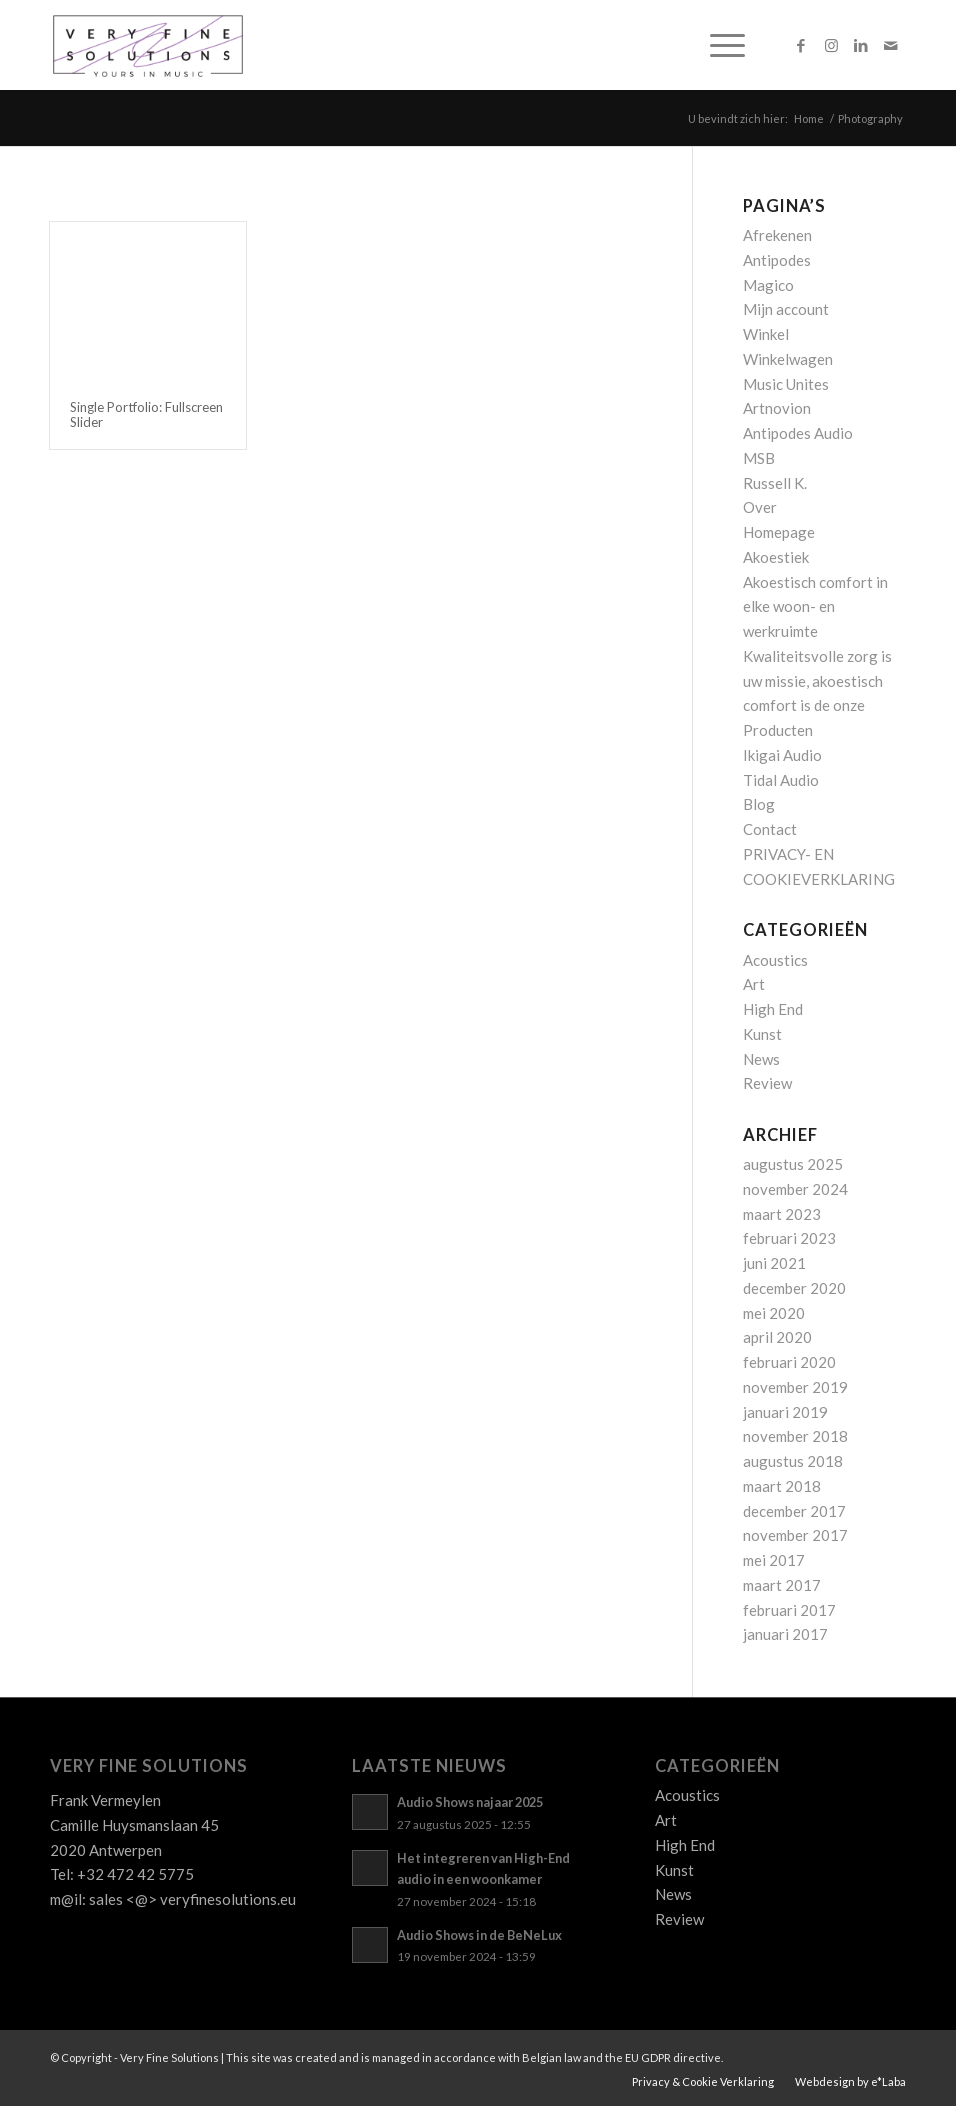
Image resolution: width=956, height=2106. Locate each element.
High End (773, 1009)
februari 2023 (789, 1238)
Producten (778, 730)
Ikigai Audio (782, 755)
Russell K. (775, 483)
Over (760, 507)
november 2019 (795, 1387)
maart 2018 (782, 1486)
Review (767, 1083)
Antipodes (777, 260)
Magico (768, 285)
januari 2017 (785, 1634)
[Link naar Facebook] (801, 45)
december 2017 (794, 1511)
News (761, 1059)
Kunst (762, 1034)
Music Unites (786, 384)
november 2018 (795, 1436)
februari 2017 (789, 1610)
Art (754, 984)
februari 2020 (789, 1362)
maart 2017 (782, 1585)
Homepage (779, 532)
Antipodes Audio (798, 433)
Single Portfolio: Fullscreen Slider (146, 414)
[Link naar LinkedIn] (861, 45)
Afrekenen (777, 235)
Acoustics (775, 960)
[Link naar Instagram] (831, 45)
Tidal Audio (781, 780)
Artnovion (777, 408)
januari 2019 (785, 1412)
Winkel (766, 334)
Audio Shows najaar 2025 (470, 1802)
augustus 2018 (793, 1461)
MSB (759, 458)
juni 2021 (774, 1263)
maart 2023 (782, 1214)
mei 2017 (774, 1560)
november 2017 (795, 1535)
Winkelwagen (788, 359)
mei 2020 (774, 1313)
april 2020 (777, 1337)
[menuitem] (717, 45)
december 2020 (794, 1288)
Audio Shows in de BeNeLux (479, 1935)
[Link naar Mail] (891, 45)
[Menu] (717, 45)
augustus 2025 (793, 1164)
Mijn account (786, 309)
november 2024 (795, 1189)
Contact (770, 829)
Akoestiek (776, 557)
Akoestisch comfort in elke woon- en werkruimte (815, 607)
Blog (759, 804)
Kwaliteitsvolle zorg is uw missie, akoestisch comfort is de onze (817, 681)
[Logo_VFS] (148, 45)
